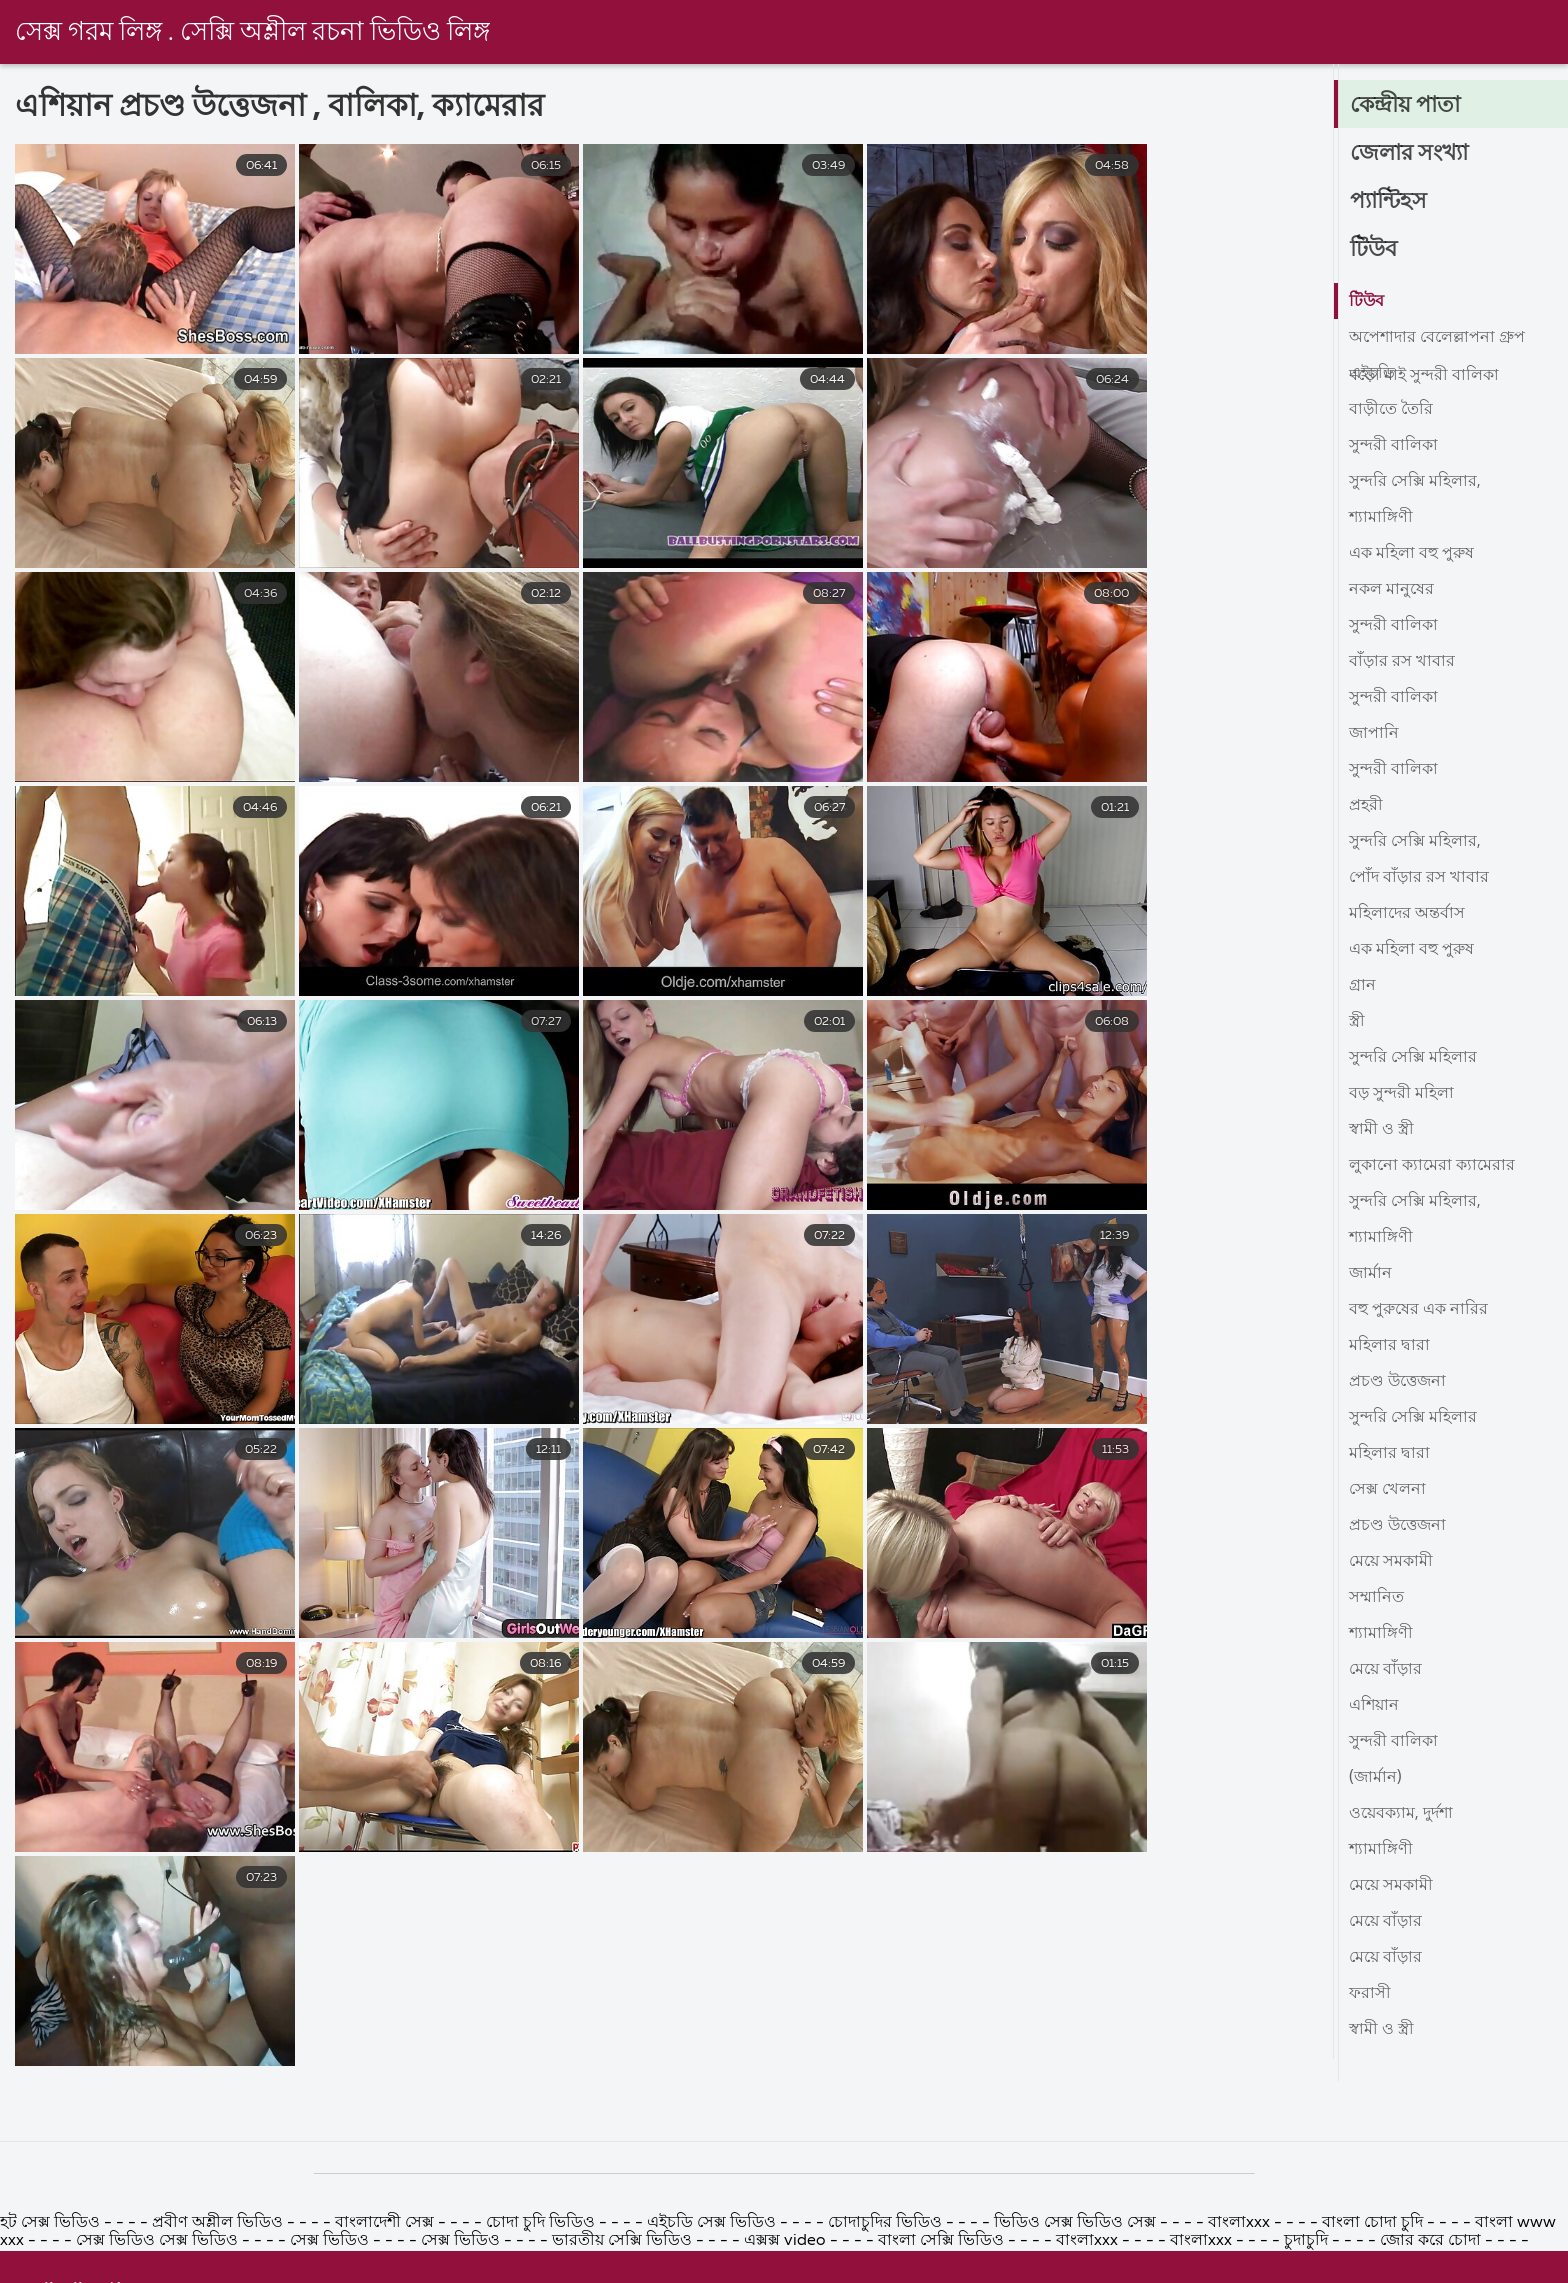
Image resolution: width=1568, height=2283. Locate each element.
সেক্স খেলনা (1387, 1490)
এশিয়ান (1374, 1706)
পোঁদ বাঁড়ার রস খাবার (1419, 878)
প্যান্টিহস (1388, 202)
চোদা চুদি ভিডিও (542, 2268)
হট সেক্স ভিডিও (52, 2268)
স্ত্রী (1357, 1022)
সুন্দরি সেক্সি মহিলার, (1415, 482)
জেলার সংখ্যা (1409, 154)
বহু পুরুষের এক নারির (1418, 1310)
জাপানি (1374, 734)
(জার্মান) (1375, 1778)
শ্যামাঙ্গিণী (1381, 518)
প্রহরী (1366, 806)
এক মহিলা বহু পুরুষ (1411, 554)
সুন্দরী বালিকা (1393, 446)
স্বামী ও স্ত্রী (1381, 1130)
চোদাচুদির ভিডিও (885, 2268)
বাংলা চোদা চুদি (1374, 2268)
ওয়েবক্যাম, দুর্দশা (1401, 1814)
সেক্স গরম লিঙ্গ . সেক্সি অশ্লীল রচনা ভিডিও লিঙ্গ (253, 33)
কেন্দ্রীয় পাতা (1405, 106)
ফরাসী (1370, 1994)
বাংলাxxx (1241, 2268)
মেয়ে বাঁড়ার (1385, 1670)
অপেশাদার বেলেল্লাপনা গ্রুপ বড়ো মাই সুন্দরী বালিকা (1437, 342)
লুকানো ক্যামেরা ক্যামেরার (1432, 1166)
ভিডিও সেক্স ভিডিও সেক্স (1075, 2268)
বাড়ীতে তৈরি (1391, 410)
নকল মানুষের (1391, 590)
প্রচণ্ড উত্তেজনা (1397, 1382)
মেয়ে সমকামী (1391, 1562)
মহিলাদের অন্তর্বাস (1407, 914)
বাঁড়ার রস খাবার (1402, 662)
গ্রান (1362, 986)
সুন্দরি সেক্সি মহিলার (1413, 1058)
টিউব (1373, 250)
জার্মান (1370, 1274)
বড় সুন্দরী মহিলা (1401, 1094)
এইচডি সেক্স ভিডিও (713, 2268)
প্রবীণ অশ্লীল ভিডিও (217, 2268)
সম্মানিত (1376, 1598)
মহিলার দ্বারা (1389, 1346)
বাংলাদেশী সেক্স (384, 2268)
